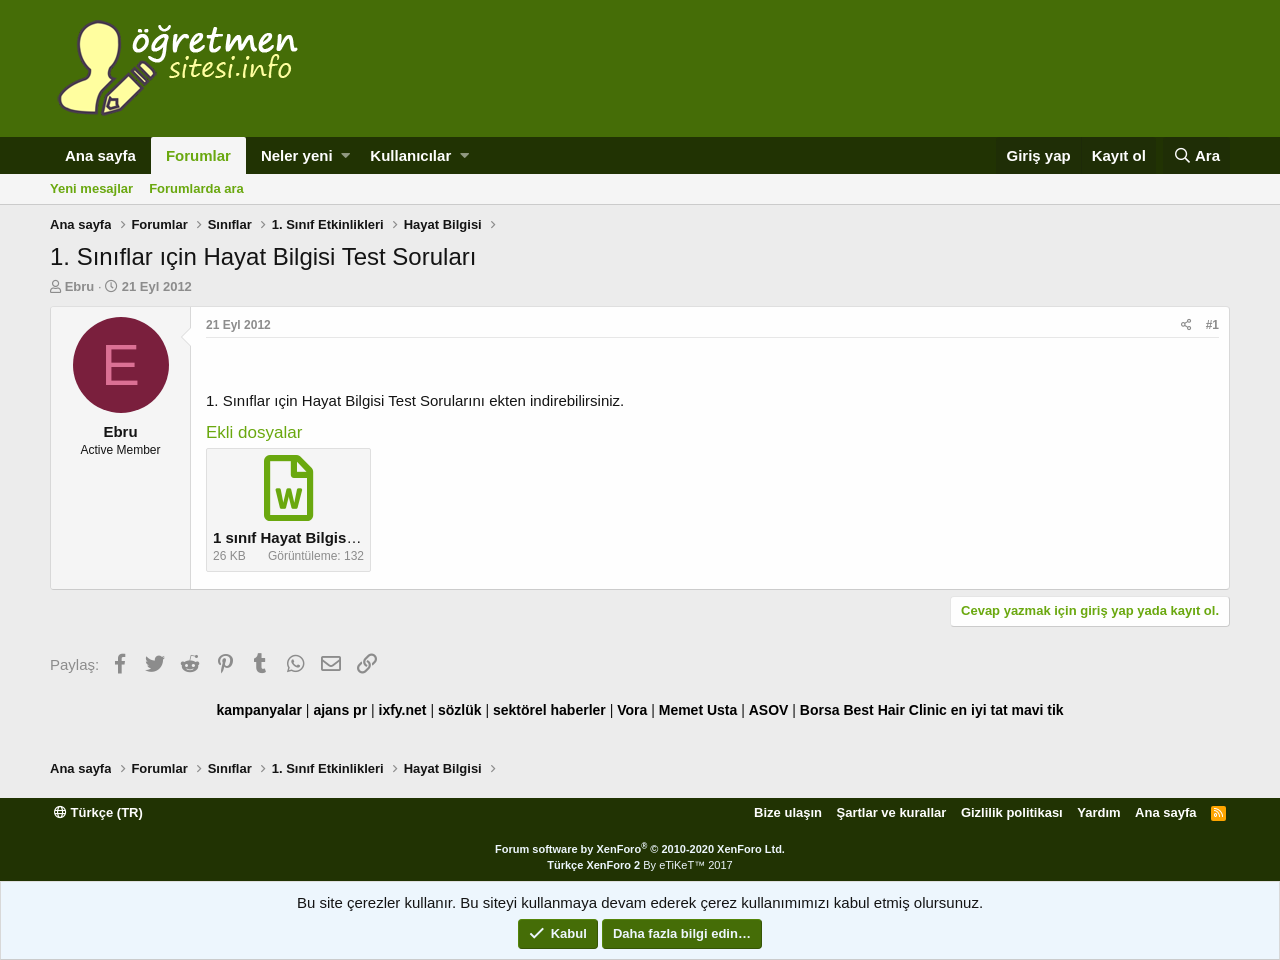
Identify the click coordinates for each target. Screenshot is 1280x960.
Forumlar (198, 155)
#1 (1212, 325)
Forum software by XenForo (640, 849)
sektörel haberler (549, 710)
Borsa (820, 710)
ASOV (769, 710)
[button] (345, 155)
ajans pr (340, 710)
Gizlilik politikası (1012, 812)
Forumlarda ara (196, 188)
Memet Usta (698, 710)
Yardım (1098, 812)
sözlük (460, 710)
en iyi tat (979, 710)
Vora (632, 710)
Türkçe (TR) (98, 812)
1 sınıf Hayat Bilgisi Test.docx (318, 537)
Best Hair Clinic (894, 710)
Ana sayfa (100, 155)
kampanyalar (259, 710)
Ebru (80, 286)
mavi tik (1037, 710)
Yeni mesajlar (91, 188)
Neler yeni (297, 155)
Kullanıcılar (410, 155)
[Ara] (1196, 155)
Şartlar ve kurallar (892, 812)
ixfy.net (403, 710)
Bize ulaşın (788, 812)
